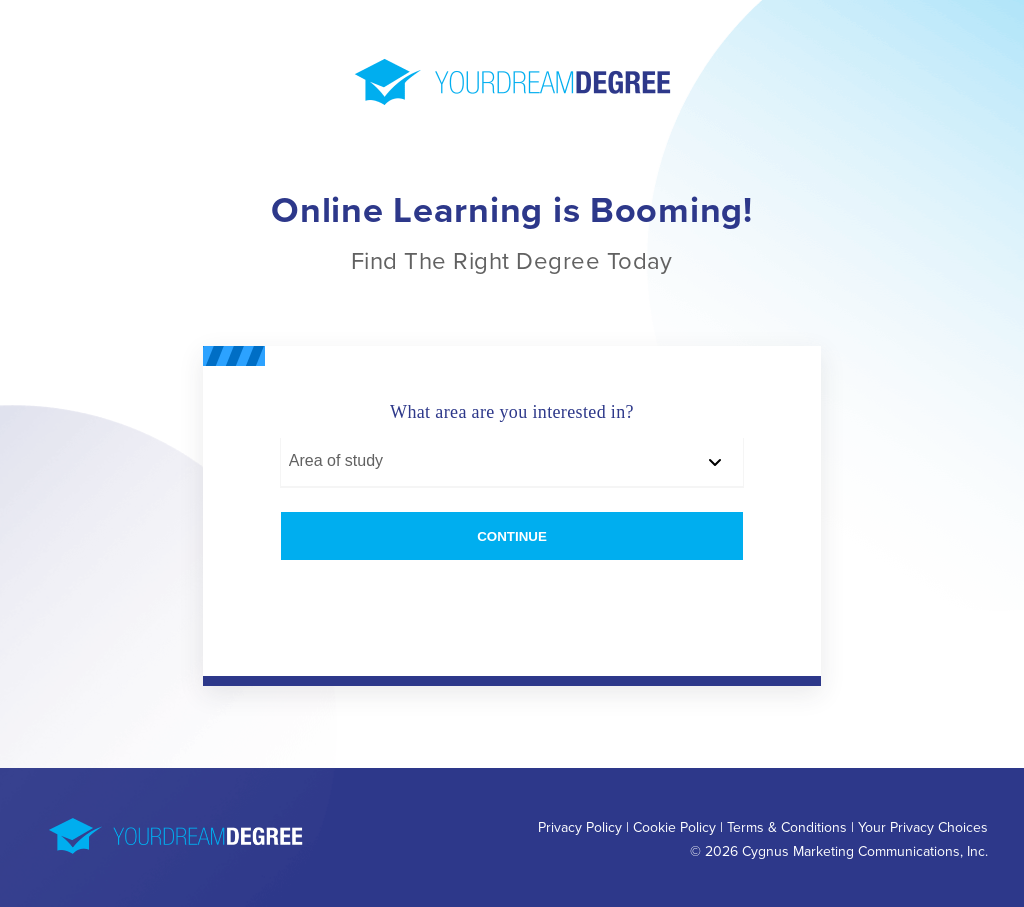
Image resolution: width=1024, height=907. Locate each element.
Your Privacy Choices (923, 827)
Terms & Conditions (787, 827)
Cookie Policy (674, 827)
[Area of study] (512, 462)
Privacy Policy (580, 827)
